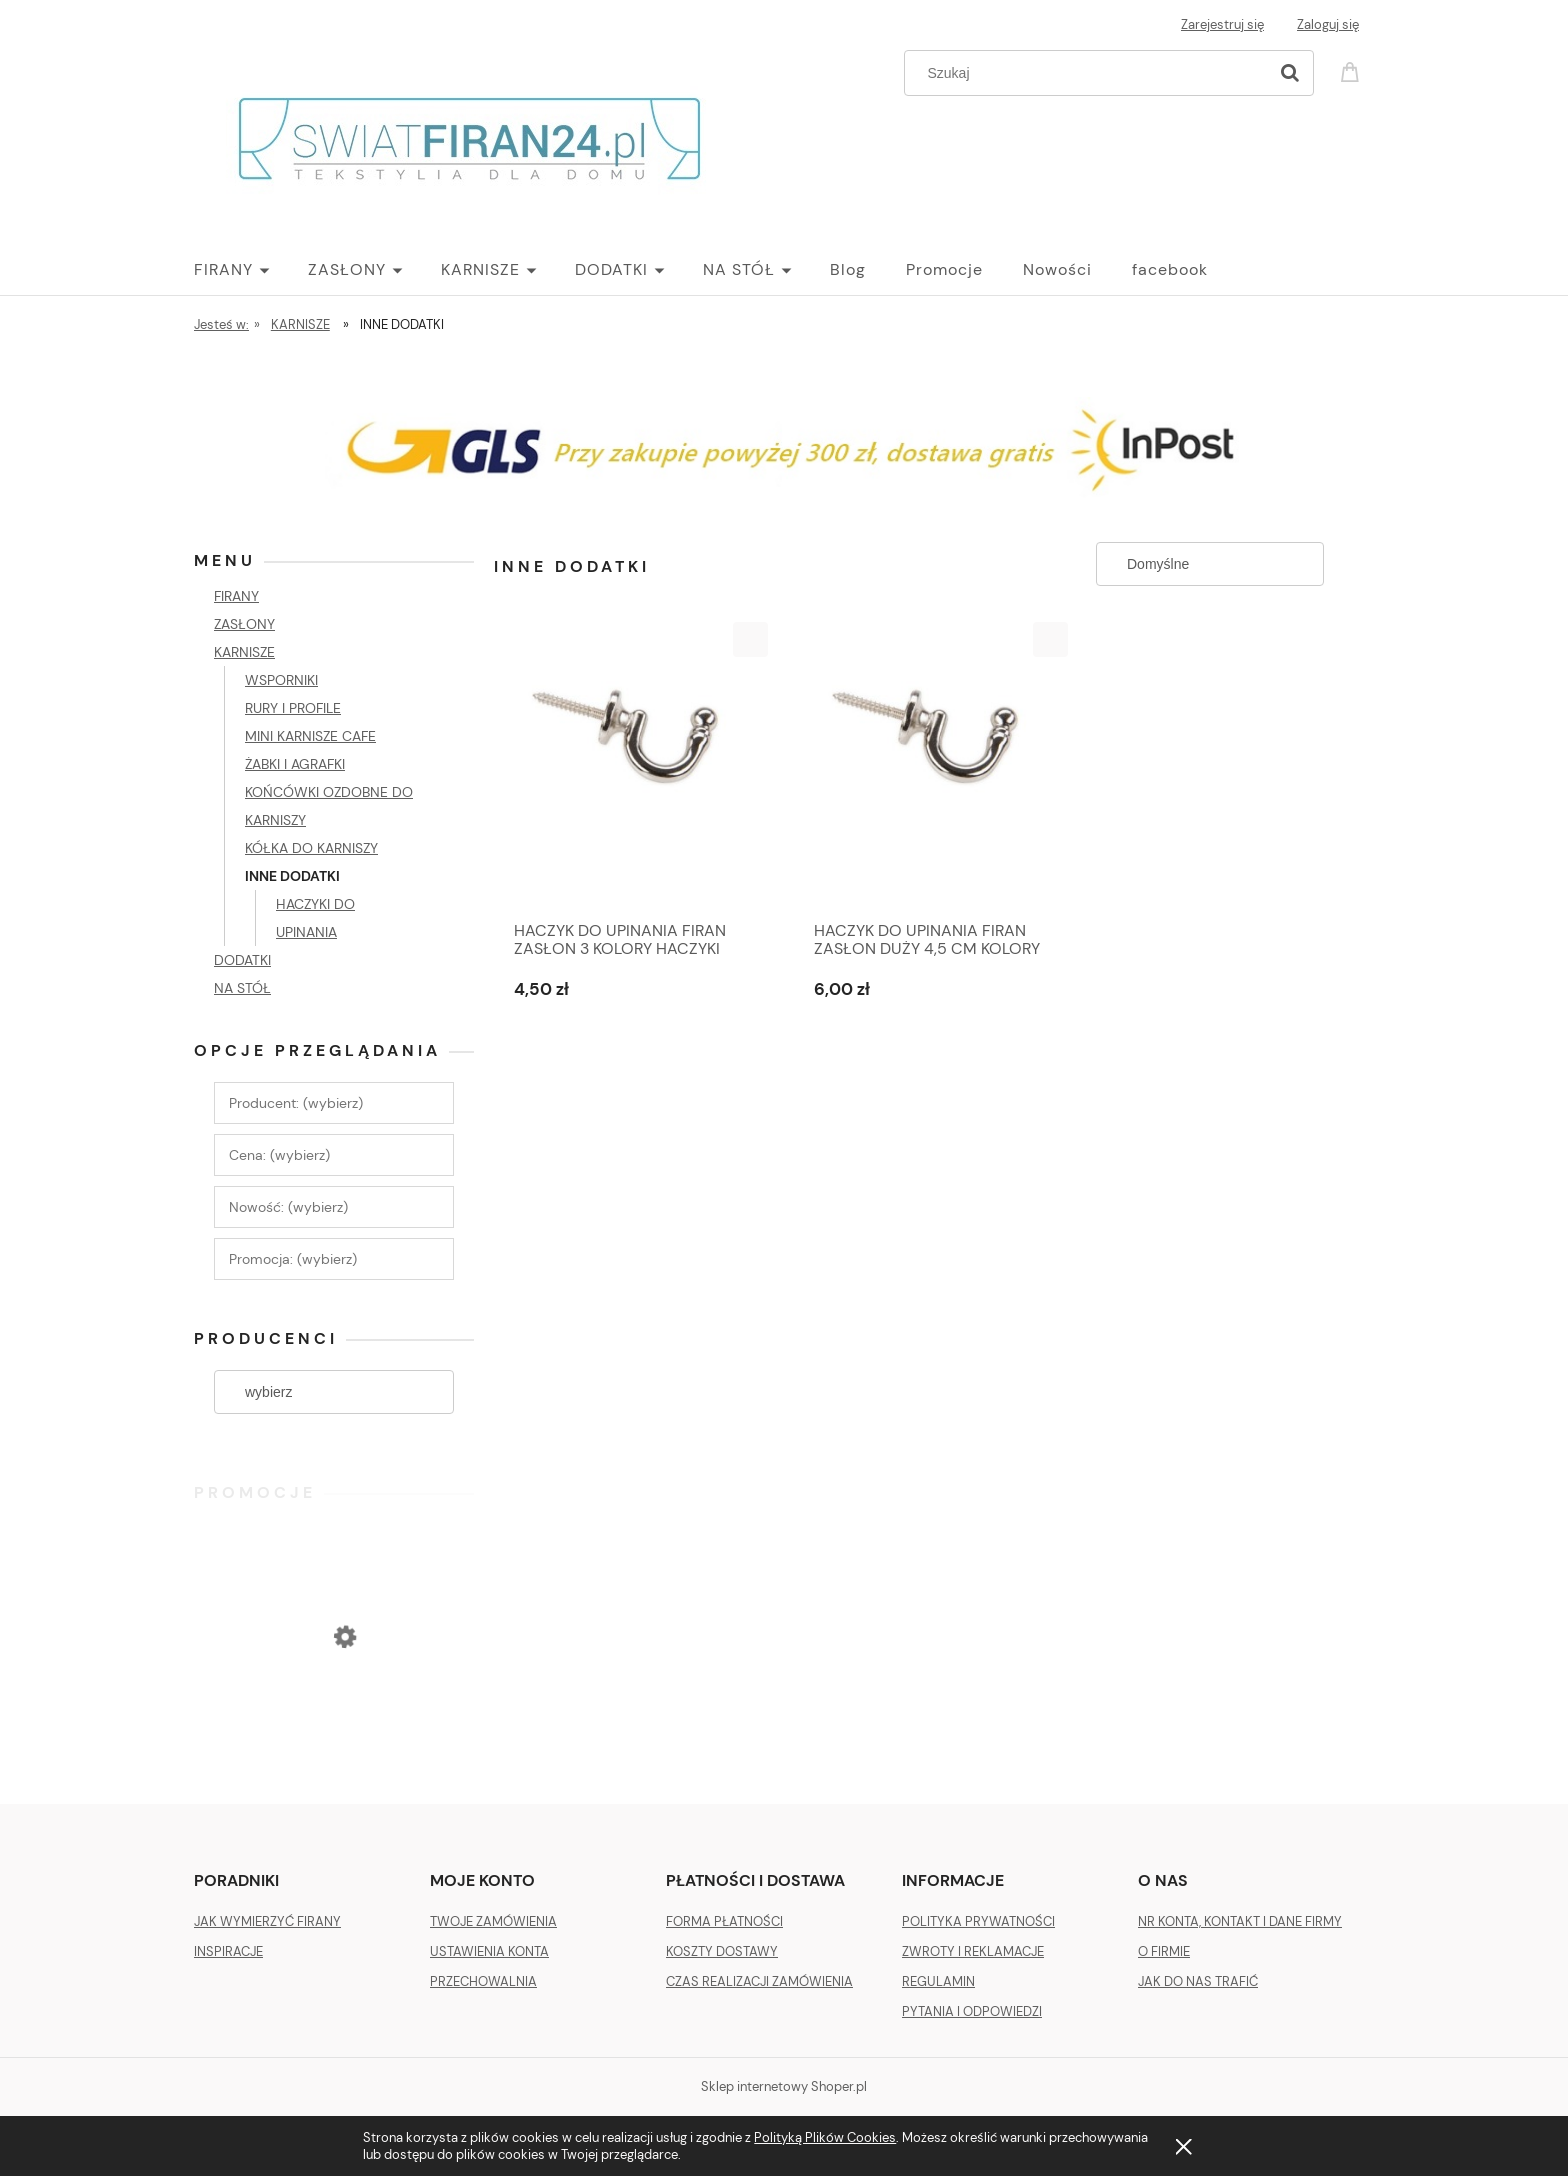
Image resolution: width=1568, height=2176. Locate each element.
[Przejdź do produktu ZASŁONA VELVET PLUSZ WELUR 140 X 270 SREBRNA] (334, 1718)
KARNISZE (244, 652)
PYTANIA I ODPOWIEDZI (972, 2011)
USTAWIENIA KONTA (489, 1951)
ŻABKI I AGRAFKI (295, 764)
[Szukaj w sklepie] (1090, 73)
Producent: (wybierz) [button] (296, 1103)
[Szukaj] (1290, 73)
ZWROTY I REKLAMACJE (973, 1951)
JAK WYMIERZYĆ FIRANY (267, 1921)
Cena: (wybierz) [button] (279, 1155)
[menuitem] (251, 270)
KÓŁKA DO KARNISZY (311, 848)
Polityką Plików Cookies (825, 2137)
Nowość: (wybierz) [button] (288, 1207)
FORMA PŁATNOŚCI (724, 1921)
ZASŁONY (244, 624)
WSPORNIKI (281, 680)
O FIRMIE (1164, 1951)
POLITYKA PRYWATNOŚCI (978, 1921)
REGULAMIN (938, 1981)
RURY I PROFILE (293, 708)
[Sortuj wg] (1210, 564)
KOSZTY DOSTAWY (722, 1951)
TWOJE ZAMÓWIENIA (493, 1921)
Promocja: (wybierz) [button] (293, 1259)
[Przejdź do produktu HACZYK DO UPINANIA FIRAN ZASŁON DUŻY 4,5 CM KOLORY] (934, 766)
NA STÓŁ (242, 988)
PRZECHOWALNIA (483, 1981)
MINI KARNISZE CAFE (310, 736)
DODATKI (242, 960)
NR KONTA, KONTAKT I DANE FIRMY (1240, 1921)
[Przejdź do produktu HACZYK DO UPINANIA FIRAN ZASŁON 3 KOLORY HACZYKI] (634, 766)
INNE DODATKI (292, 876)
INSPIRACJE (228, 1951)
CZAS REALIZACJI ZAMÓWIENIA (759, 1981)
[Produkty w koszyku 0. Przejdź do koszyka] (1353, 70)
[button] (750, 639)
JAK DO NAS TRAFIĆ (1198, 1981)
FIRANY (236, 596)
